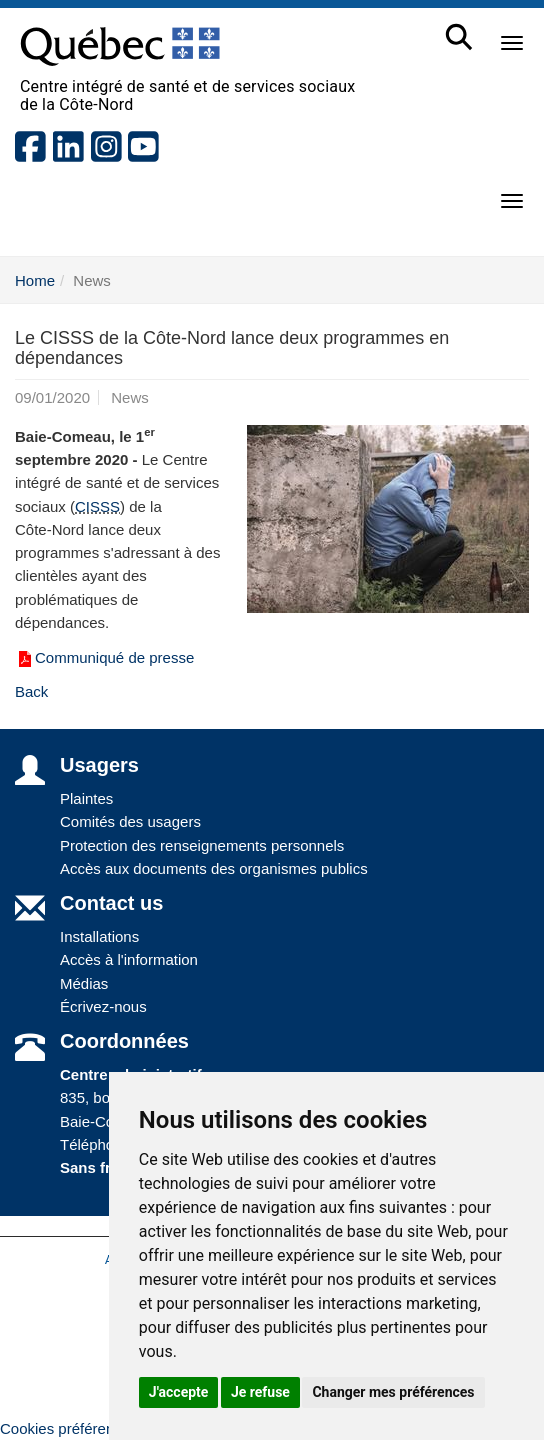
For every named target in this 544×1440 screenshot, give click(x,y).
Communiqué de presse (104, 657)
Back (31, 691)
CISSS (97, 506)
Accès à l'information (129, 959)
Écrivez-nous (103, 1006)
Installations (99, 936)
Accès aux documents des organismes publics (214, 868)
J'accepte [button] (179, 1392)
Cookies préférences (69, 1428)
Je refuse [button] (260, 1392)
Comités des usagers (130, 821)
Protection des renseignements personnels (202, 845)
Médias (84, 983)
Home (35, 280)
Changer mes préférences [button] (393, 1392)
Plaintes (86, 798)
